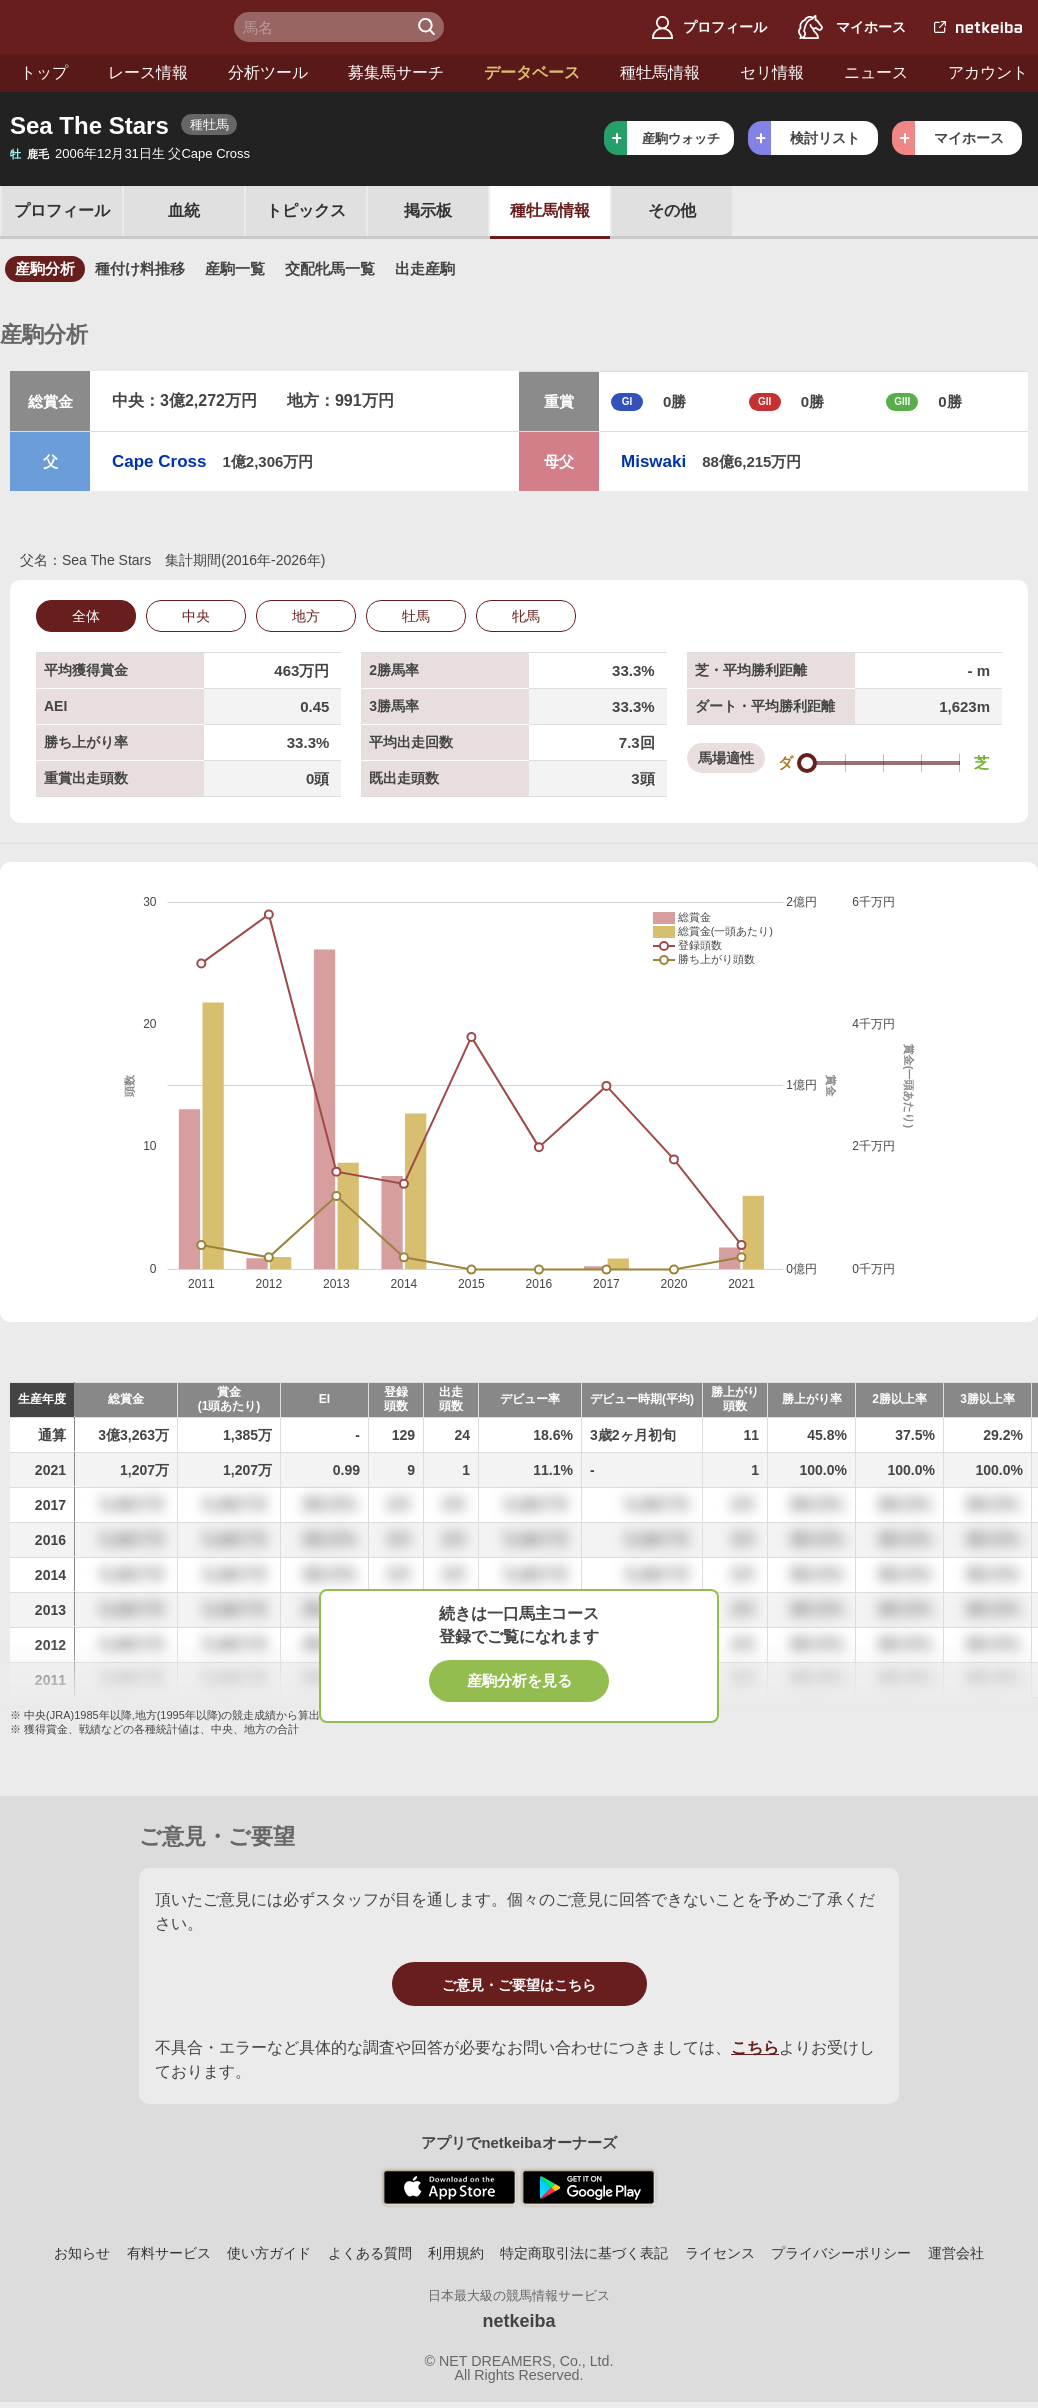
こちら (755, 2047)
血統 (184, 210)
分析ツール (268, 72)
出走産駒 (425, 269)
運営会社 (956, 2253)
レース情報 (148, 72)
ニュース (876, 72)
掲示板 (428, 210)
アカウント (988, 72)
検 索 (429, 27)
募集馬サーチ (396, 72)
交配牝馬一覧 (330, 269)
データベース (532, 72)
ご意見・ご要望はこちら (519, 1985)
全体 (86, 616)
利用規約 (456, 2253)
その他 (672, 210)
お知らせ (82, 2253)
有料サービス (169, 2253)
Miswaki (653, 461)
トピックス (306, 210)
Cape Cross (159, 461)
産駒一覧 (235, 269)
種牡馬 (550, 210)
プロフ (62, 210)
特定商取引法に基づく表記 (584, 2253)
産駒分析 (45, 269)
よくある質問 (370, 2253)
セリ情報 (772, 72)
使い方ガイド (269, 2253)
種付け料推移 (140, 269)
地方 (306, 616)
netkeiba (518, 2321)
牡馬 (416, 616)
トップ (44, 72)
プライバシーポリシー (841, 2253)
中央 (196, 616)
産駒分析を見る (519, 1680)
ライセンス (720, 2253)
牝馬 (526, 616)
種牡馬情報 (660, 72)
